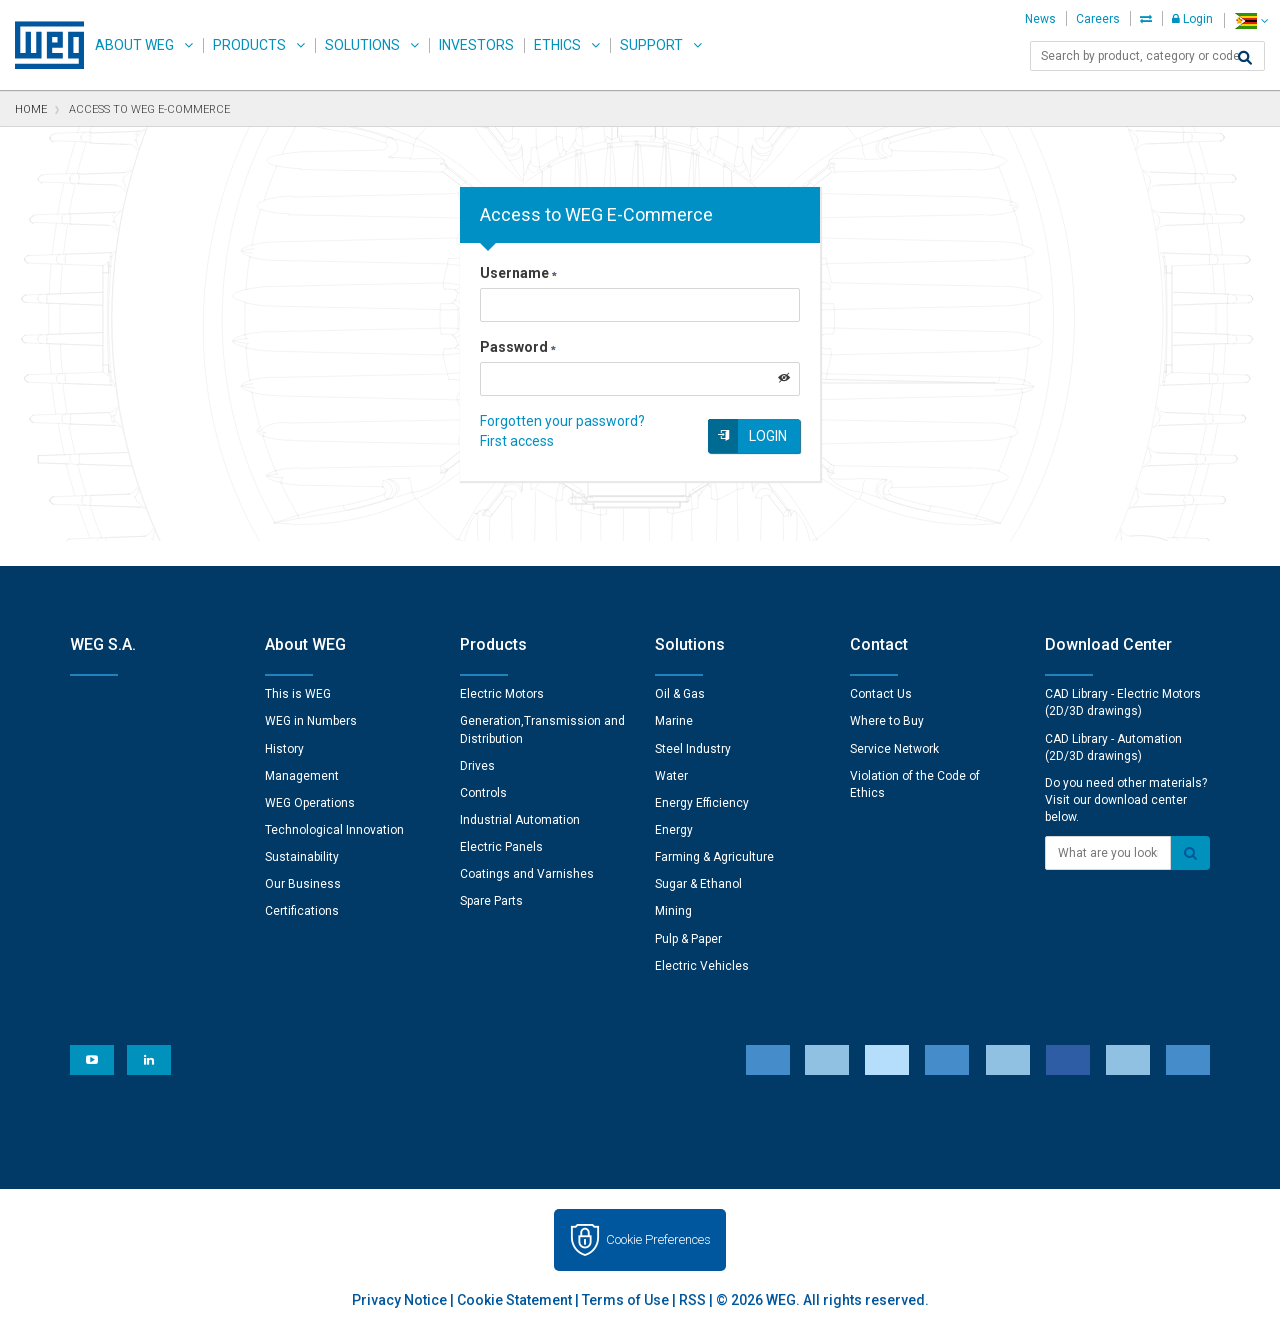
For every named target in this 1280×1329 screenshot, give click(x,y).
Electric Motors (502, 694)
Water (671, 776)
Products (249, 45)
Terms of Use (625, 1300)
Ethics (557, 45)
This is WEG (298, 694)
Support (651, 45)
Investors (476, 45)
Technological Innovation (334, 830)
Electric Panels (501, 847)
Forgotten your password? (562, 421)
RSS (692, 1300)
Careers (1098, 19)
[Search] (1245, 58)
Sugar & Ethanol (698, 884)
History (284, 749)
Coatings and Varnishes (527, 874)
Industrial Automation (520, 820)
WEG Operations (310, 803)
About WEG (134, 45)
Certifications (302, 911)
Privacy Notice (399, 1300)
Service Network (894, 749)
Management (302, 776)
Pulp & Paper (688, 939)
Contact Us (881, 694)
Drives (477, 766)
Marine (674, 721)
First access (517, 441)
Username (518, 273)
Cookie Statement (514, 1300)
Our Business (303, 884)
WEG (42, 45)
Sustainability (302, 857)
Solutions (362, 45)
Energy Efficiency (702, 803)
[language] (1251, 20)
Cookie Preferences (658, 1239)
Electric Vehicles (702, 966)
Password (518, 347)
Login (1192, 19)
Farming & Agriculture (714, 857)
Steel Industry (693, 749)
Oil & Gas (680, 694)
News (1040, 19)
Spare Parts (491, 901)
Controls (483, 793)
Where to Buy (887, 721)
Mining (673, 911)
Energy (674, 830)
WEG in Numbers (311, 721)
